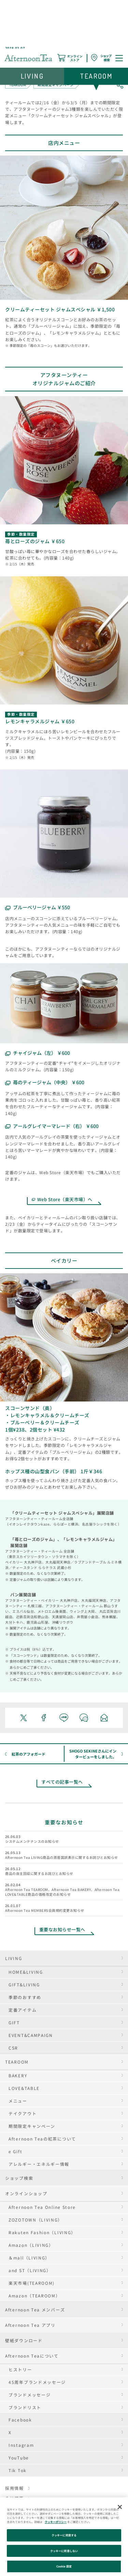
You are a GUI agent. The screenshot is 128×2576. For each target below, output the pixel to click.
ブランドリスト (25, 2407)
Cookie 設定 (64, 2566)
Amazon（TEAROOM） (34, 2295)
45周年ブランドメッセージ (37, 2382)
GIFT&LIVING (24, 1984)
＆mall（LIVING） (29, 2257)
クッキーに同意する (64, 2535)
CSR (13, 2048)
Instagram (21, 2445)
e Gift (15, 2151)
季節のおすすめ (25, 1997)
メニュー (18, 2101)
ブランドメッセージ (30, 2395)
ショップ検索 (19, 2178)
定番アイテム (23, 2010)
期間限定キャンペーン (32, 2126)
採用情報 (14, 2488)
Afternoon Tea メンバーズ (35, 2309)
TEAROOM (17, 2062)
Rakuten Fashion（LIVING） (42, 2232)
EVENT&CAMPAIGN (31, 2035)
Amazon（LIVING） (31, 2245)
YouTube (19, 2457)
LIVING (13, 1958)
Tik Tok (18, 2470)
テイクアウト (23, 2113)
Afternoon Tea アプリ (30, 2325)
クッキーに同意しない (64, 2551)
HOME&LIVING (26, 1972)
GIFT (14, 2022)
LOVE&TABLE (24, 2088)
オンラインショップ (26, 2193)
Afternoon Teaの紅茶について (42, 2139)
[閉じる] (119, 2506)
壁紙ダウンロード (24, 2340)
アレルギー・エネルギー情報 (39, 2164)
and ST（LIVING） (30, 2270)
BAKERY (18, 2075)
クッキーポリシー (56, 2522)
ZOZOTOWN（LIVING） (35, 2220)
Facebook (20, 2420)
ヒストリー (20, 2369)
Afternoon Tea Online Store (42, 2207)
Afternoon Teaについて (32, 2356)
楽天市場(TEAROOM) (32, 2283)
